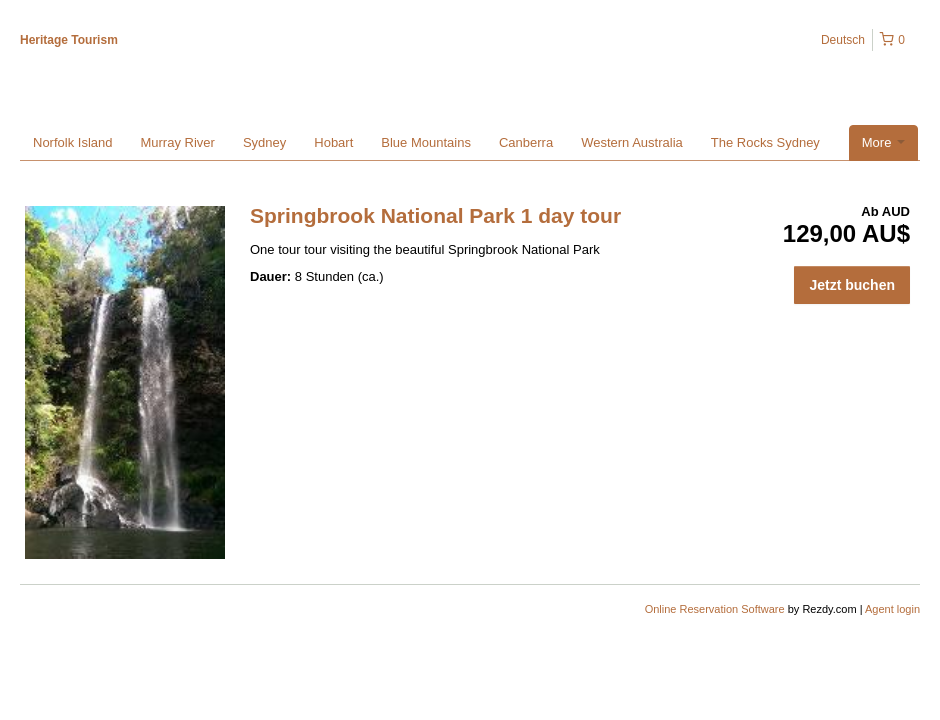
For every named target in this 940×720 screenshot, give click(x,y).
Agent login (892, 609)
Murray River (177, 142)
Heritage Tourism (69, 40)
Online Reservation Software (715, 609)
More (883, 142)
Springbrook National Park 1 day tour (435, 215)
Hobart (333, 142)
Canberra (526, 142)
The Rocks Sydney (765, 142)
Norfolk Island (72, 142)
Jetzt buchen (852, 285)
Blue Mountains (426, 142)
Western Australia (632, 142)
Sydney (264, 142)
